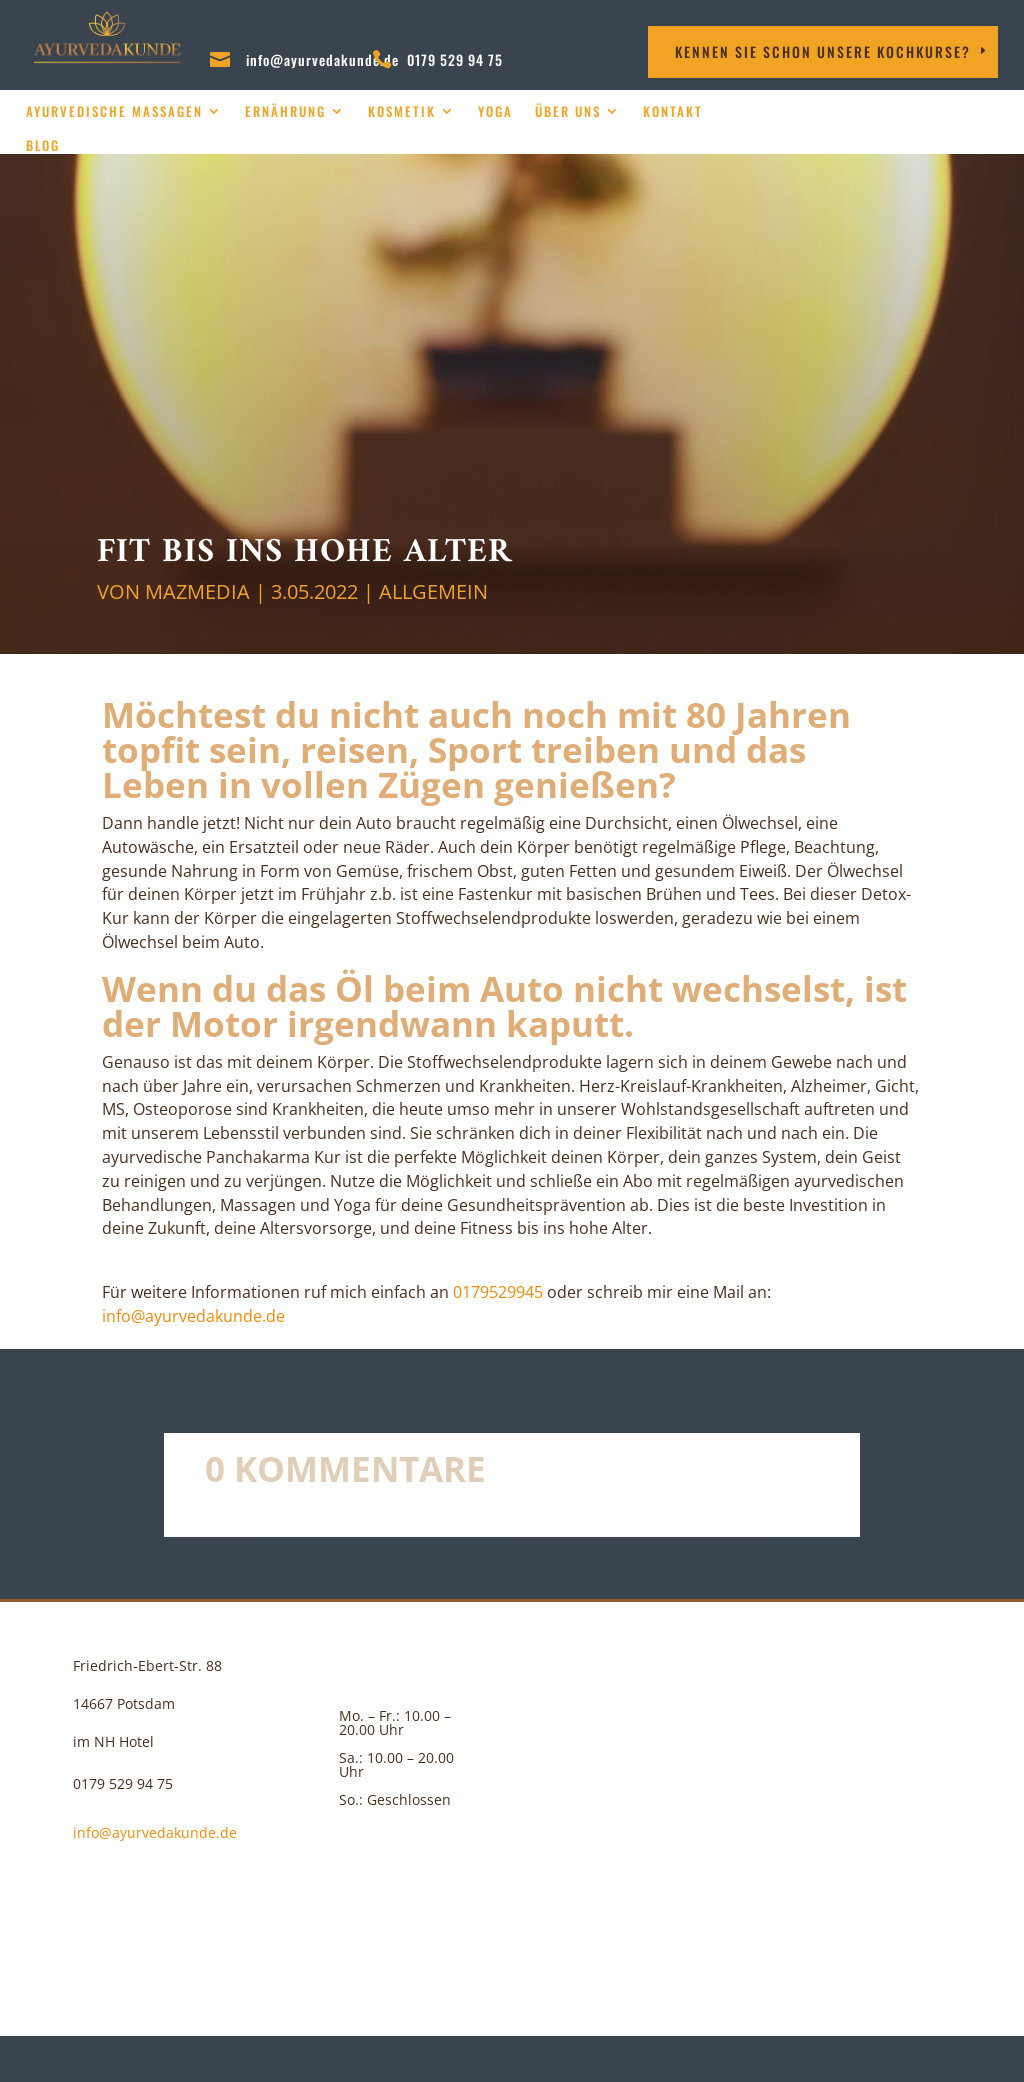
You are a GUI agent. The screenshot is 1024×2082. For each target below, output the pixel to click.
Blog (43, 145)
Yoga (495, 111)
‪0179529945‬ (498, 1292)
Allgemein (433, 591)
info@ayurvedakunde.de (322, 59)
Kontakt (673, 111)
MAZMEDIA (197, 591)
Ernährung (285, 111)
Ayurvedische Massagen (114, 111)
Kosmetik (402, 111)
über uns (568, 111)
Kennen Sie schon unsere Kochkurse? (823, 51)
